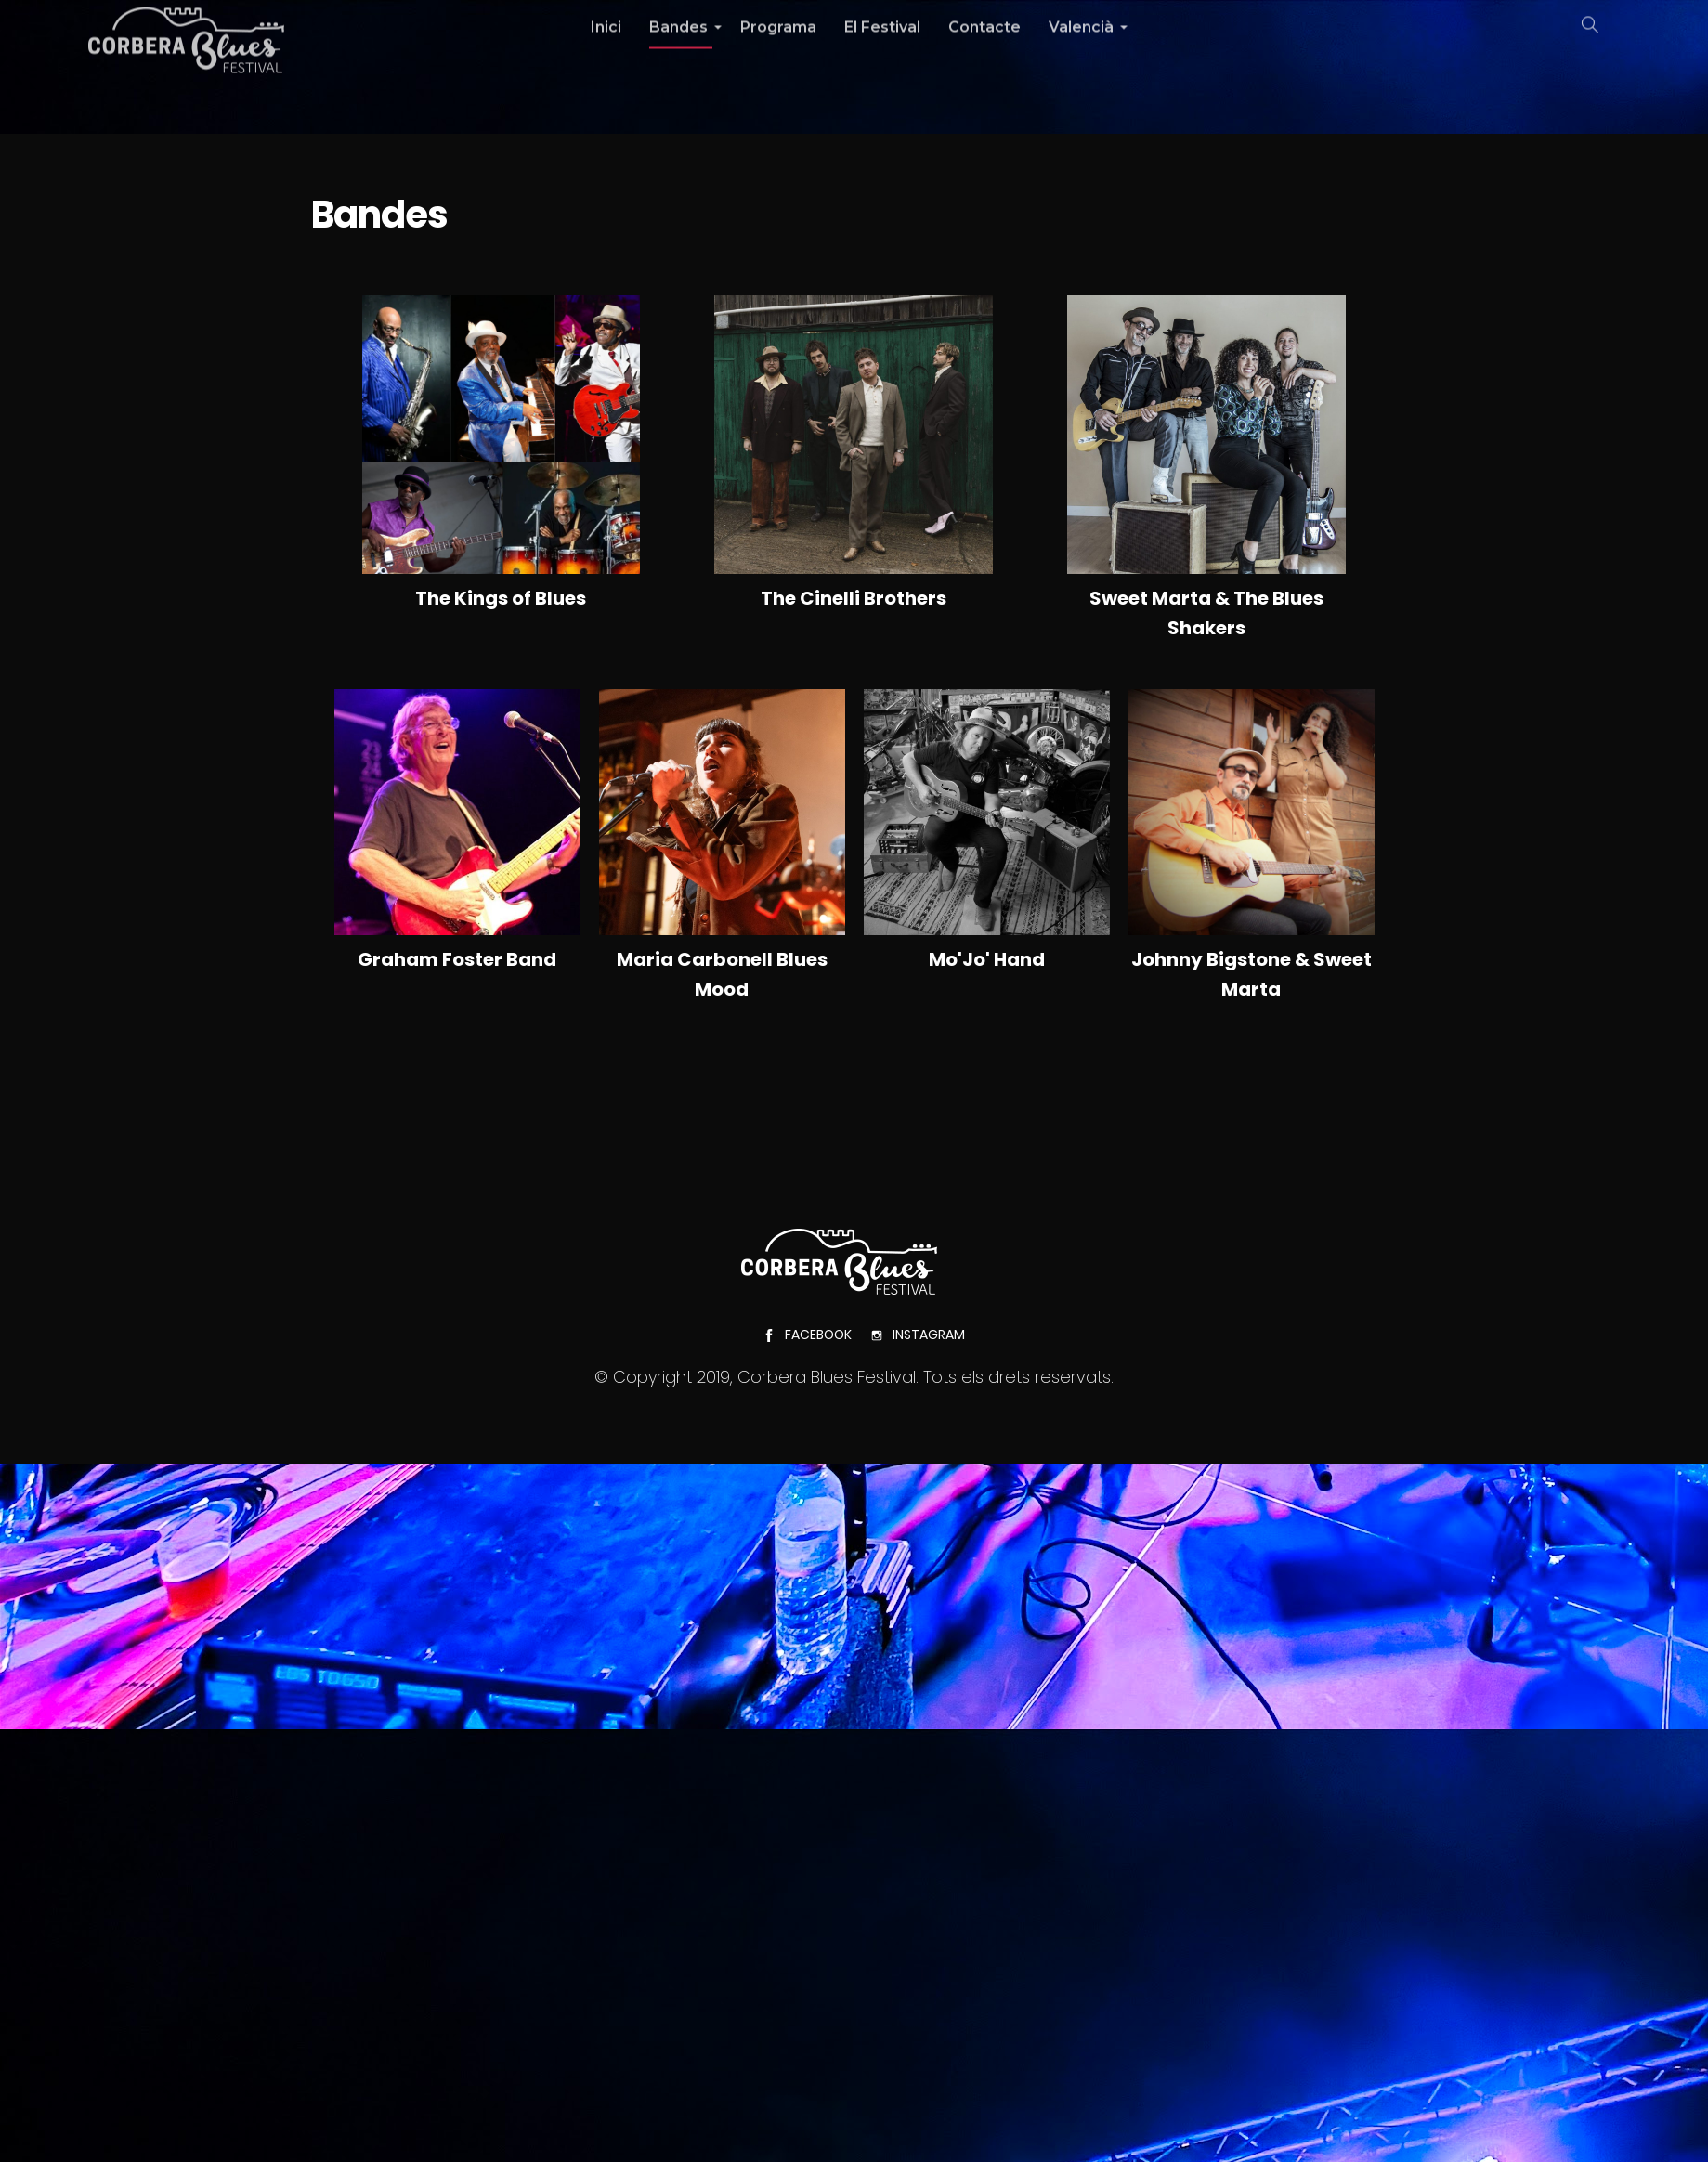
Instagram (917, 1334)
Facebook (807, 1334)
